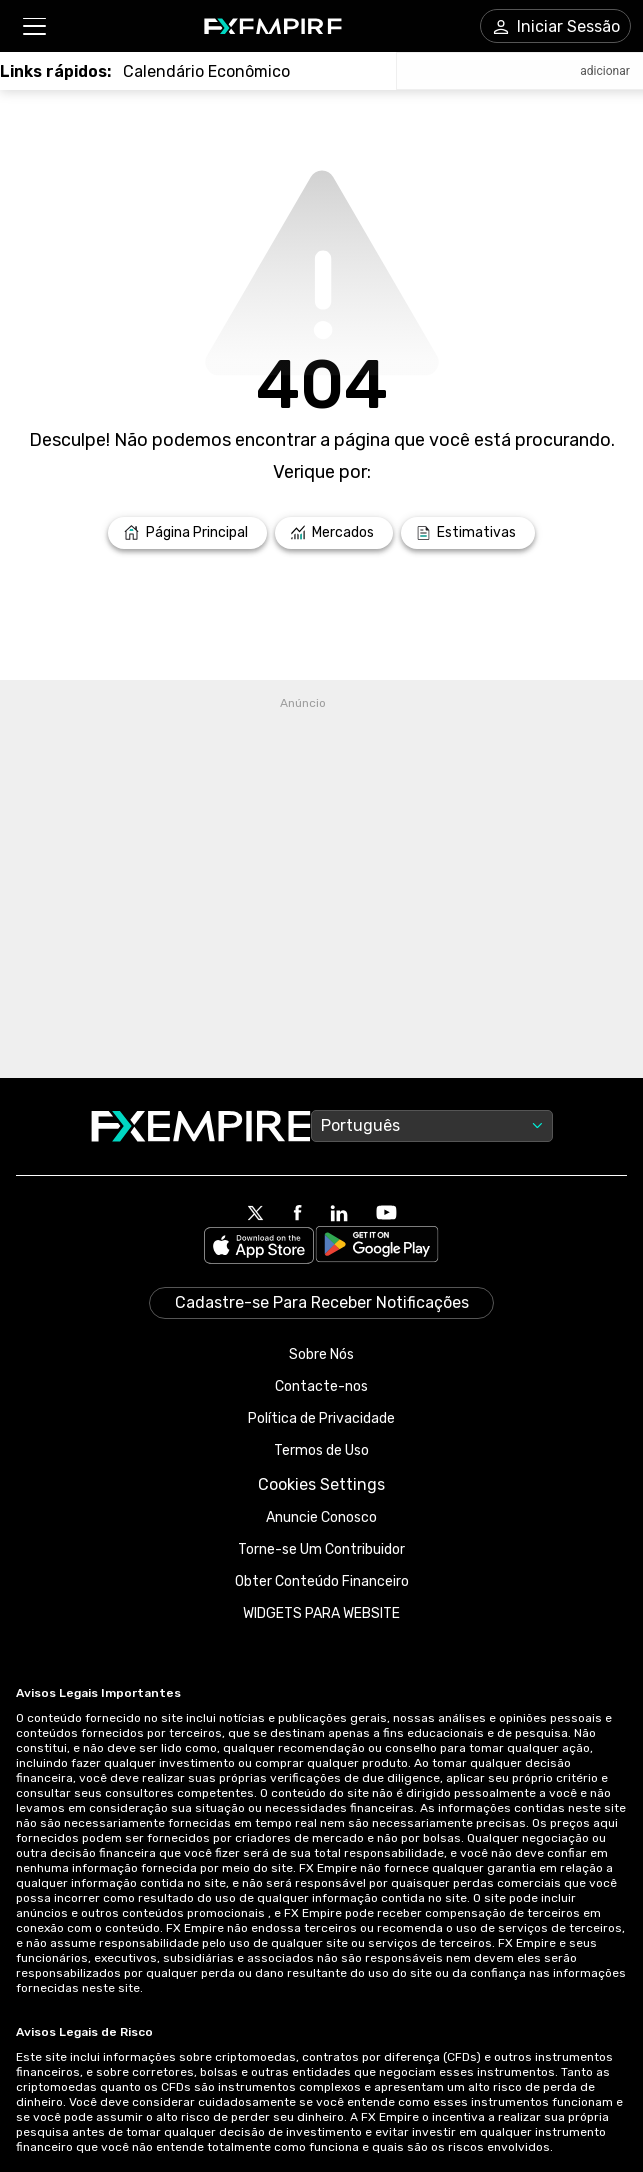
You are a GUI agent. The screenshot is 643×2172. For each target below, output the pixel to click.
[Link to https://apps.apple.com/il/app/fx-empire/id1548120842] (259, 1247)
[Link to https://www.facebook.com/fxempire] (297, 1214)
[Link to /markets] (334, 533)
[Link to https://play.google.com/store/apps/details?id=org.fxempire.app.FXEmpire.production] (377, 1247)
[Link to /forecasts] (468, 533)
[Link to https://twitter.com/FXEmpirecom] (256, 1215)
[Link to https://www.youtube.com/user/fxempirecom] (386, 1214)
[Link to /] (187, 533)
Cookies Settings (321, 1484)
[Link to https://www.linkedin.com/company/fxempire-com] (339, 1215)
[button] (33, 26)
